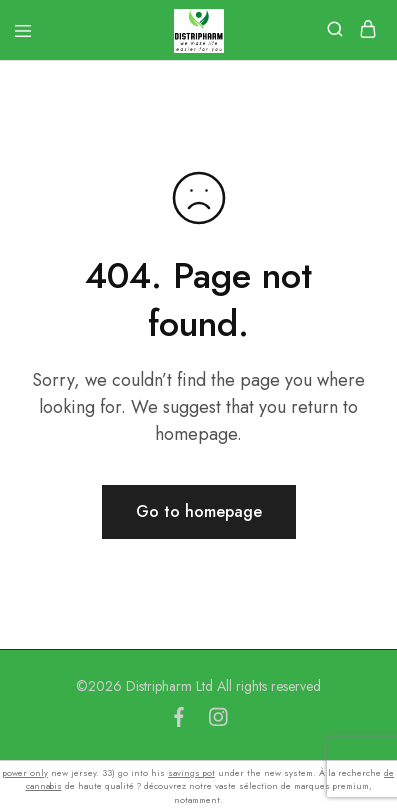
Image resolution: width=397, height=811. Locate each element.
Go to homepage (199, 511)
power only (25, 772)
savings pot (191, 772)
